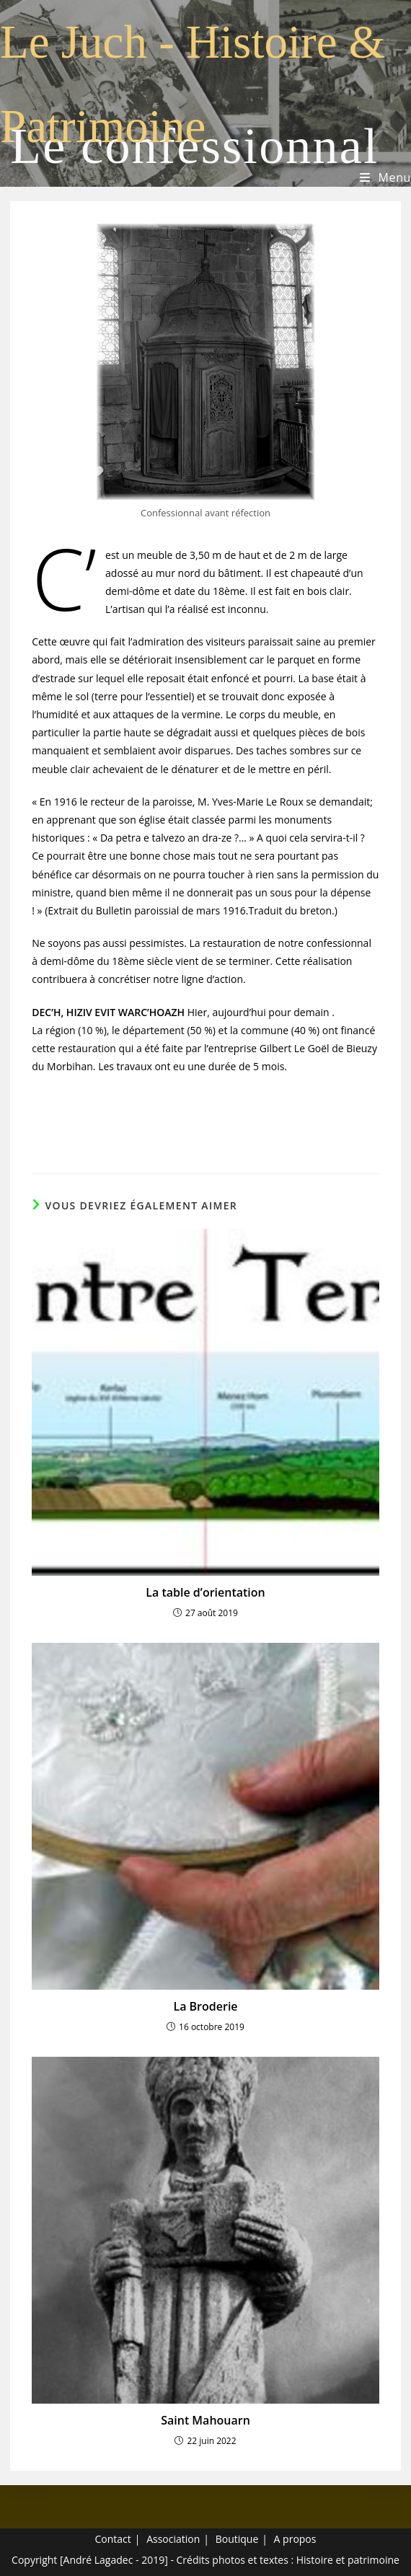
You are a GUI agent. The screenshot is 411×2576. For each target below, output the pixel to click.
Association (173, 2539)
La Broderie (205, 2006)
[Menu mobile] (385, 178)
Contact (113, 2539)
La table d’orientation (205, 1592)
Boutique (237, 2539)
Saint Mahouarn (205, 2420)
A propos (295, 2539)
